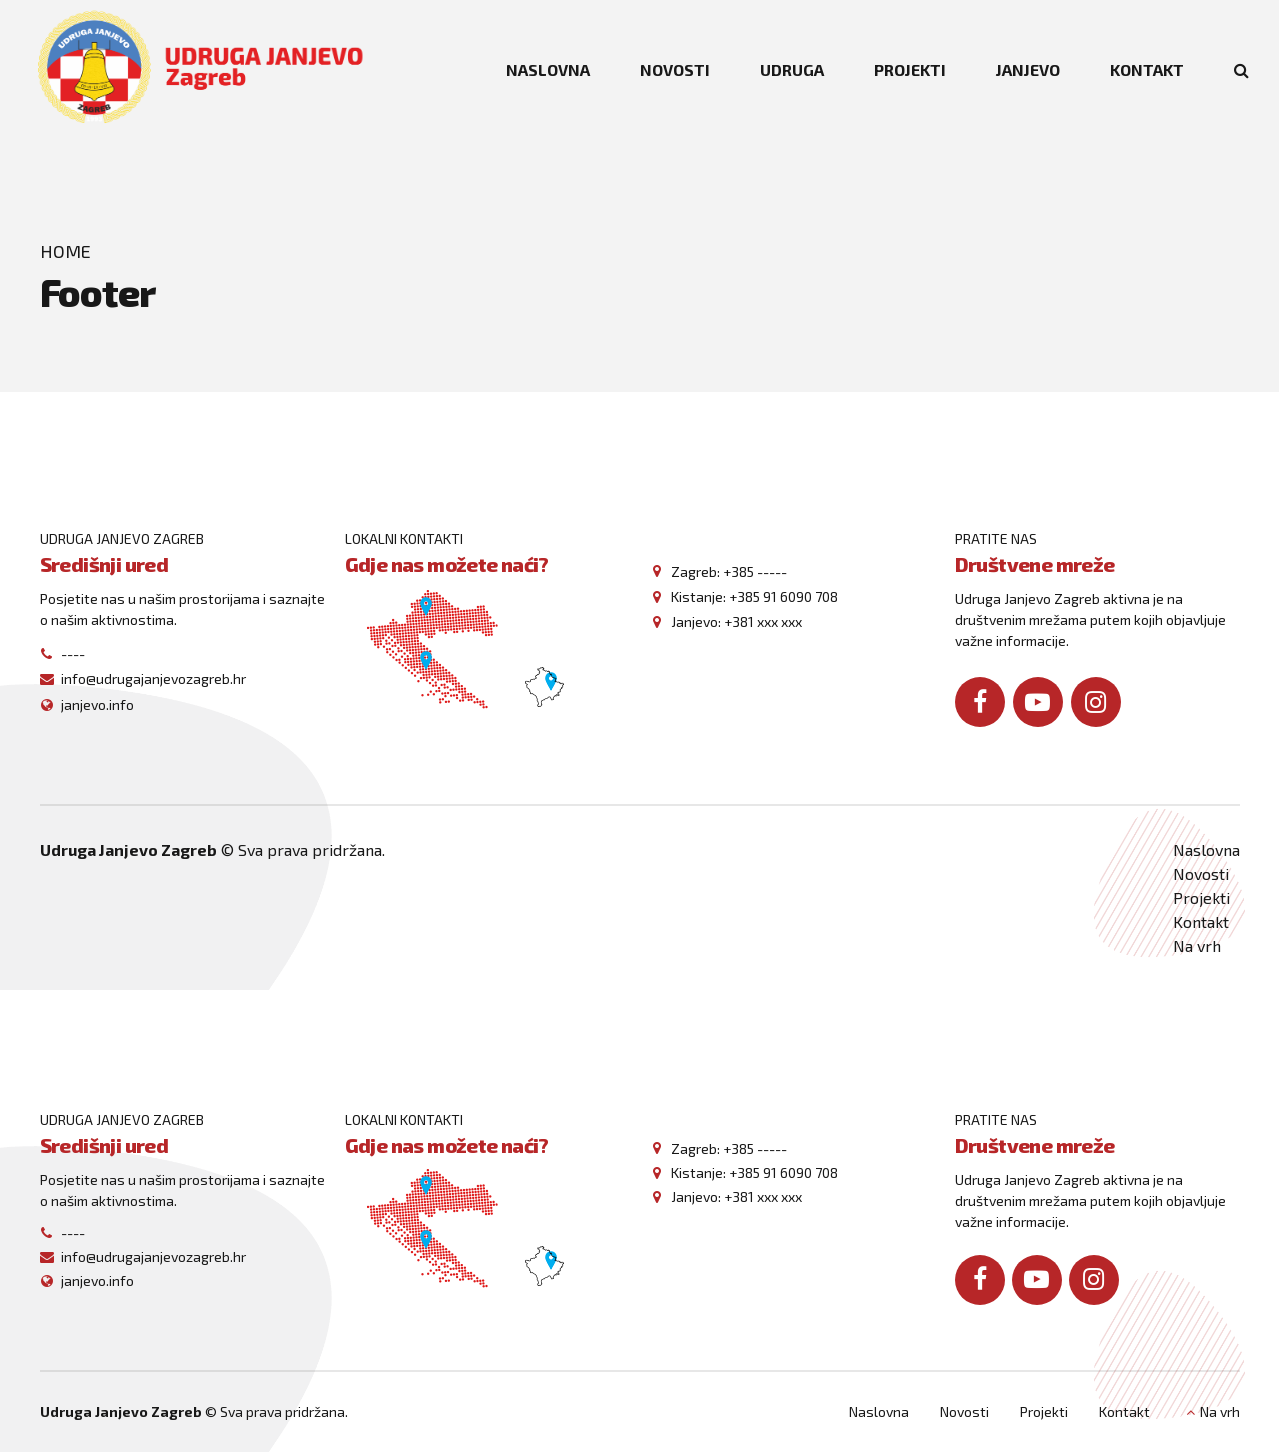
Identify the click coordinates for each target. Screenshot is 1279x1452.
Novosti (1201, 873)
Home (65, 251)
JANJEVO (1028, 69)
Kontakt (1201, 921)
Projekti (1201, 897)
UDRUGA (792, 69)
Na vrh (1197, 945)
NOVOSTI (675, 69)
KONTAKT (1147, 69)
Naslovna (1206, 849)
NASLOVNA (548, 69)
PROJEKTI (910, 69)
